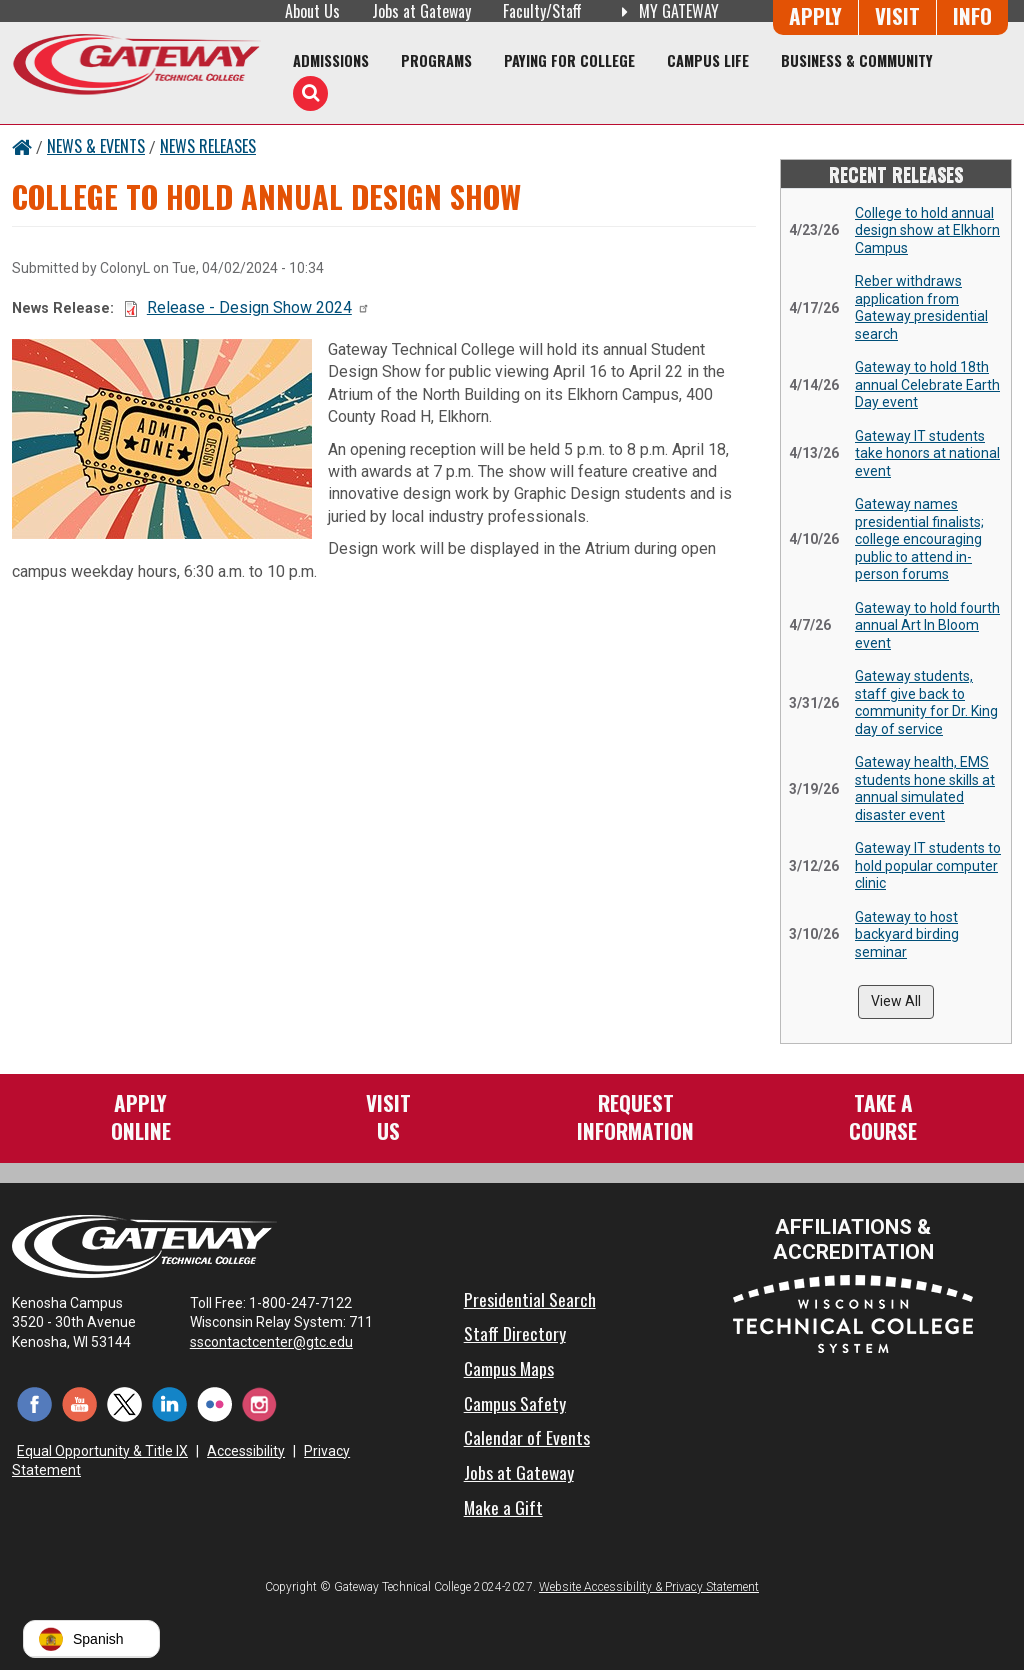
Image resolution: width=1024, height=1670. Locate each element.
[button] (91, 1639)
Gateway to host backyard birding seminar (907, 934)
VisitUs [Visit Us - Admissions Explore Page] (388, 1116)
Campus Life (708, 60)
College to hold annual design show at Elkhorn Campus (927, 230)
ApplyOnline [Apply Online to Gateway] (141, 1116)
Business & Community (857, 60)
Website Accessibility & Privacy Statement (649, 1587)
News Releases (208, 146)
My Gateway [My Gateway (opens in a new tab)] (666, 11)
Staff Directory (515, 1333)
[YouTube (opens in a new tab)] (79, 1402)
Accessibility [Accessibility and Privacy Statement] (246, 1451)
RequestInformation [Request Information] (635, 1116)
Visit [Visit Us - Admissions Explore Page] (897, 15)
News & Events (96, 146)
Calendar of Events (527, 1437)
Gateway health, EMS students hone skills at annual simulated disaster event (925, 788)
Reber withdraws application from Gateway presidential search (921, 307)
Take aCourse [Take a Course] (883, 1116)
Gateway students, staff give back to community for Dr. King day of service (926, 702)
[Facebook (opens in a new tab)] (34, 1402)
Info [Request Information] (972, 15)
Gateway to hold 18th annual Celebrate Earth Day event (927, 384)
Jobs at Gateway (421, 11)
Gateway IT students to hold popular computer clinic (928, 865)
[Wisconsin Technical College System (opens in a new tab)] (853, 1312)
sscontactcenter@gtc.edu (280, 1342)
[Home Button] (22, 146)
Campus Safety (515, 1403)
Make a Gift (503, 1507)
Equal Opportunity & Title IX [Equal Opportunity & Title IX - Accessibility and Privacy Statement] (102, 1451)
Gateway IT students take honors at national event (927, 453)
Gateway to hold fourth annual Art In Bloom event (927, 625)
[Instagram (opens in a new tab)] (259, 1402)
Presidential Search (530, 1299)
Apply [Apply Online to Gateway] (815, 15)
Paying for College (569, 60)
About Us (312, 11)
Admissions (331, 60)
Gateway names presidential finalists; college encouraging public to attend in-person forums (919, 539)
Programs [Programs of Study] (436, 60)
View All (896, 1001)
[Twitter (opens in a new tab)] (124, 1402)
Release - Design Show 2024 (258, 307)
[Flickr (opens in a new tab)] (214, 1402)
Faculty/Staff (542, 11)
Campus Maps (509, 1368)
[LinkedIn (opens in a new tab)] (169, 1402)
